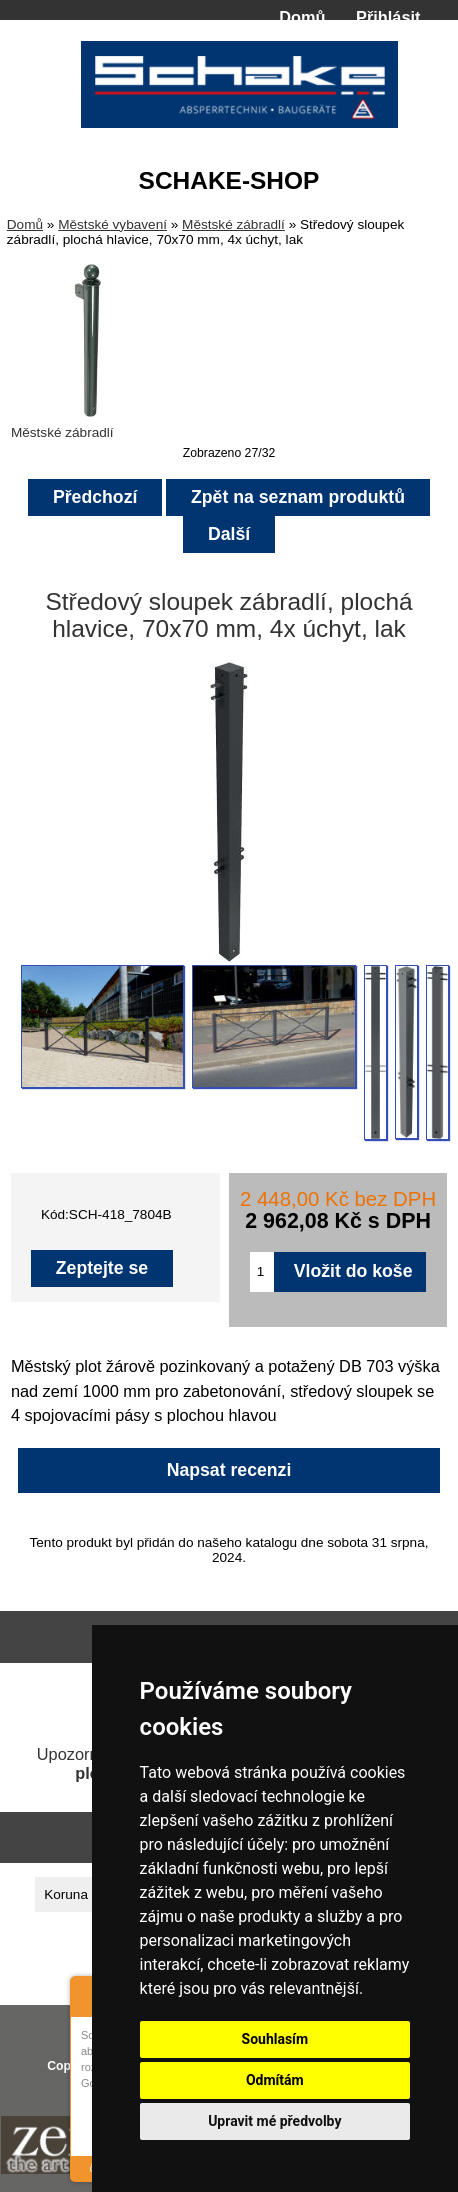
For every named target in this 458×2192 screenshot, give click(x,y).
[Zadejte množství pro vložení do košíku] (262, 1272)
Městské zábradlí (233, 224)
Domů (302, 17)
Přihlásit (388, 17)
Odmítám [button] (275, 2080)
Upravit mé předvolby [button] (274, 2121)
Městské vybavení (112, 224)
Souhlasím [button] (275, 2039)
